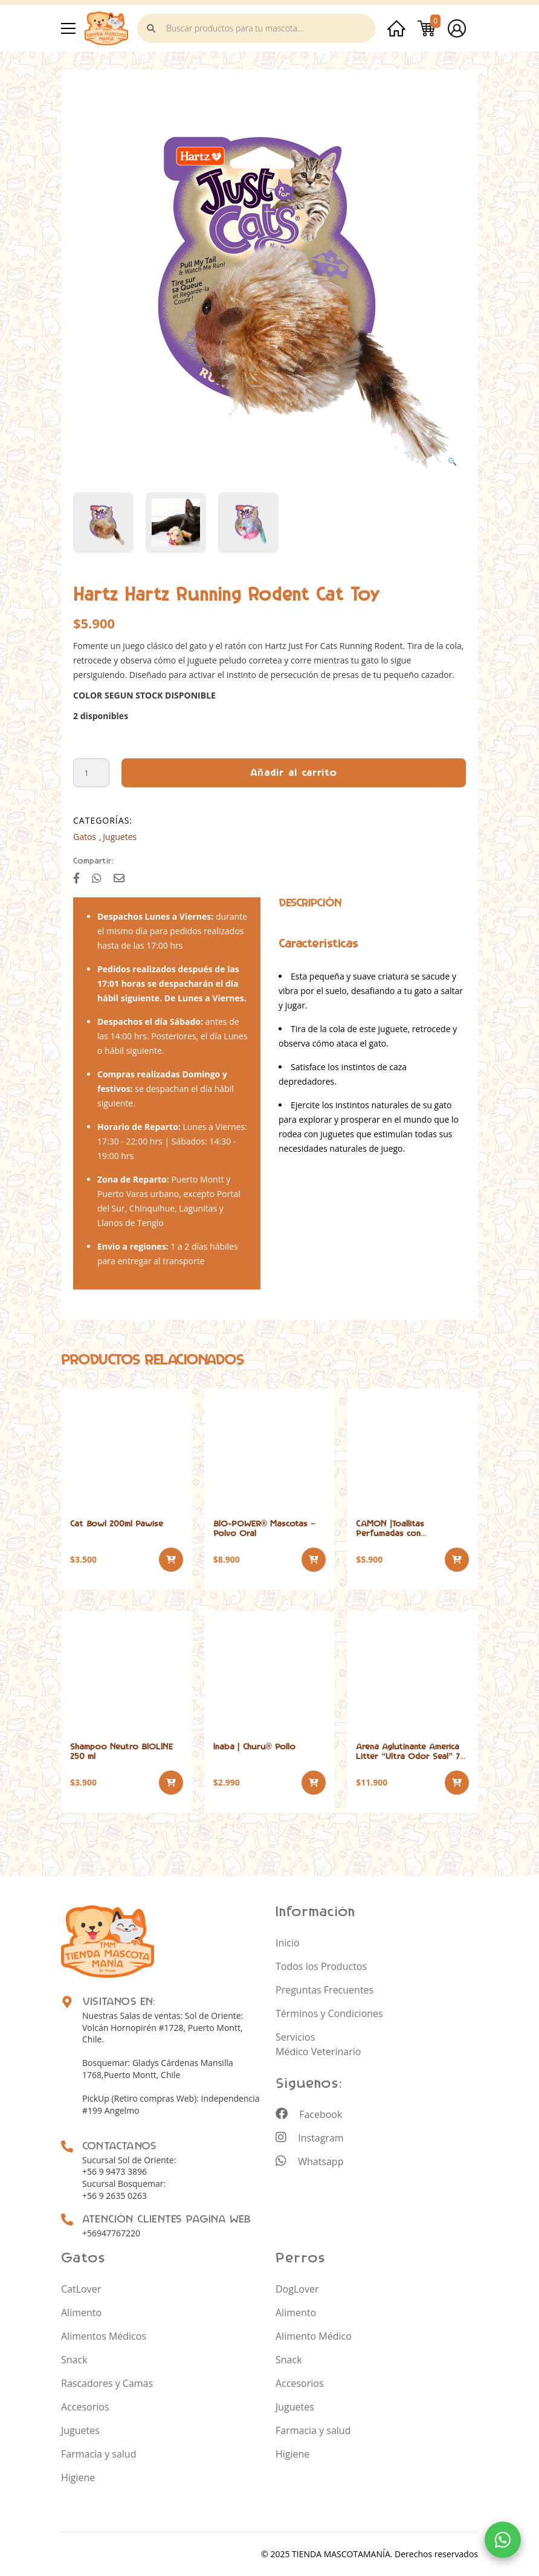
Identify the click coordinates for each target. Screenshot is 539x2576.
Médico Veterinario (318, 2051)
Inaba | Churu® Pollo (254, 1746)
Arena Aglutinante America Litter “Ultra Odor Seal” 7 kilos (408, 1756)
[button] (452, 461)
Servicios (295, 2037)
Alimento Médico (314, 2336)
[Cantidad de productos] (91, 772)
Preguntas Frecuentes (324, 1990)
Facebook (309, 2114)
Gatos (84, 836)
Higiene (78, 2477)
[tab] (310, 902)
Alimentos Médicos (103, 2336)
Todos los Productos (321, 1966)
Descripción (310, 902)
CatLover (81, 2289)
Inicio (396, 28)
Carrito (427, 28)
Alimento (81, 2312)
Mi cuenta (457, 28)
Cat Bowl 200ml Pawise (116, 1523)
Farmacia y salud (98, 2454)
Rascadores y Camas (107, 2383)
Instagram (310, 2138)
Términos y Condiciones (329, 2013)
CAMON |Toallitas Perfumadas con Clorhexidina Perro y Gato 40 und (409, 1538)
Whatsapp (309, 2161)
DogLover (297, 2289)
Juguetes (120, 836)
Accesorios (85, 2406)
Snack (74, 2359)
